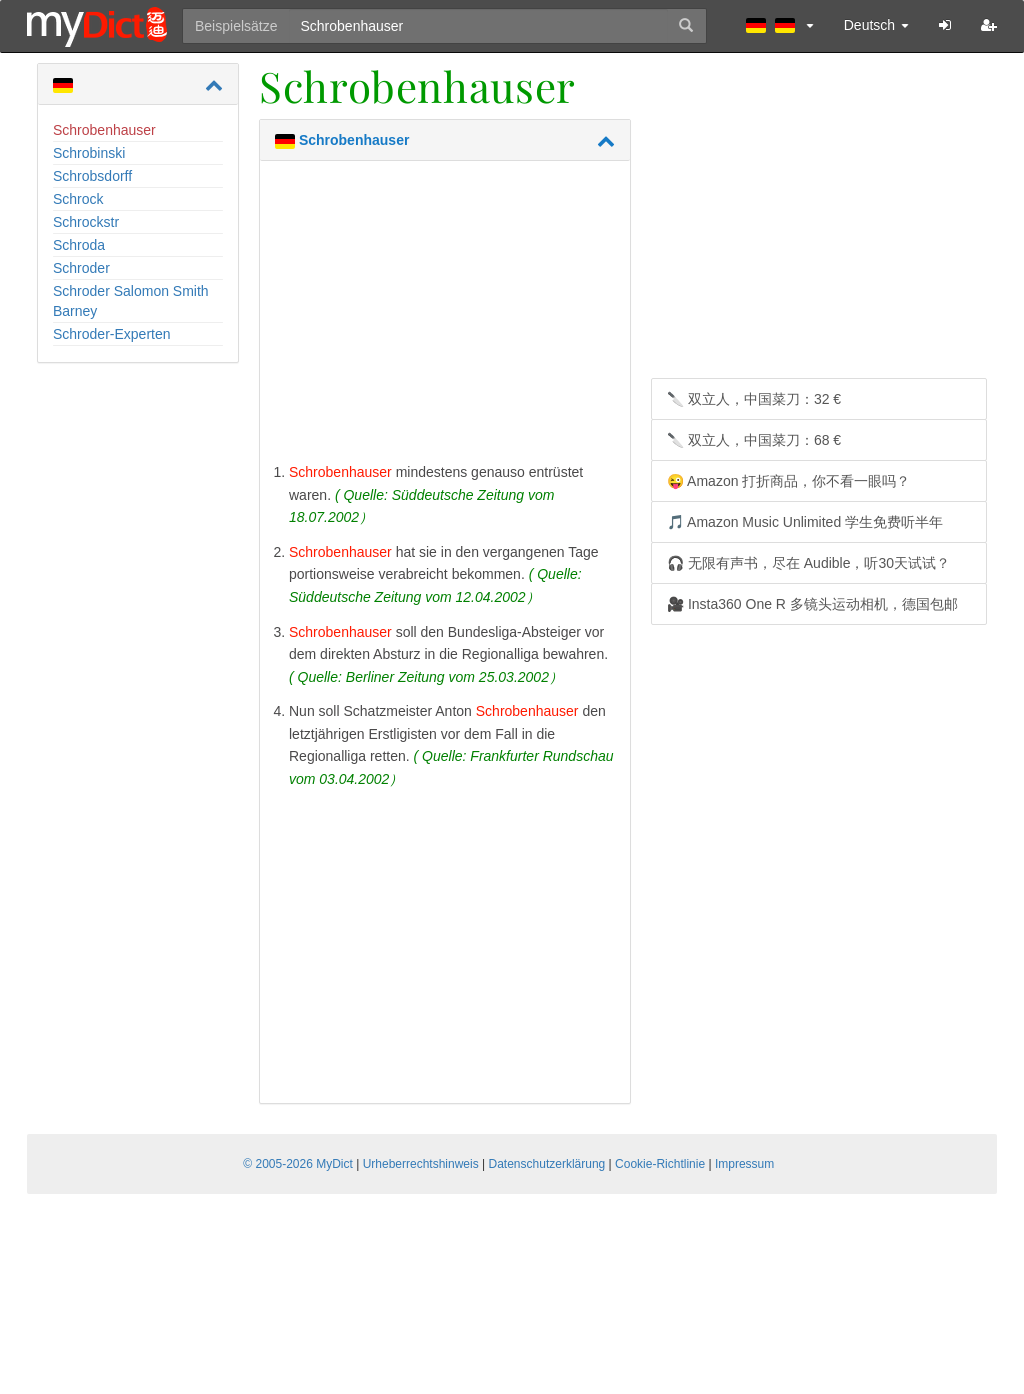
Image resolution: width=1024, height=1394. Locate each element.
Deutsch (876, 25)
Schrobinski (89, 153)
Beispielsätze (236, 26)
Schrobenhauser (104, 130)
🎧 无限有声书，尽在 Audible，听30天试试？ (808, 563)
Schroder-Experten (112, 334)
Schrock (78, 199)
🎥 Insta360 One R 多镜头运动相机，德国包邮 (812, 604)
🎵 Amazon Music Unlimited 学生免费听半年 (805, 522)
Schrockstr (86, 222)
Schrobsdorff (92, 176)
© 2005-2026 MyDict (298, 1164)
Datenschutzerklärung (547, 1164)
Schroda (79, 245)
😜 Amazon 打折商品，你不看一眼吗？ (788, 481)
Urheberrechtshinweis (421, 1164)
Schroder (81, 268)
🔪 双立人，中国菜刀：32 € (754, 399)
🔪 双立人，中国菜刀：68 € (754, 440)
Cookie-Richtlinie (660, 1164)
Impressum (744, 1164)
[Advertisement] (445, 316)
